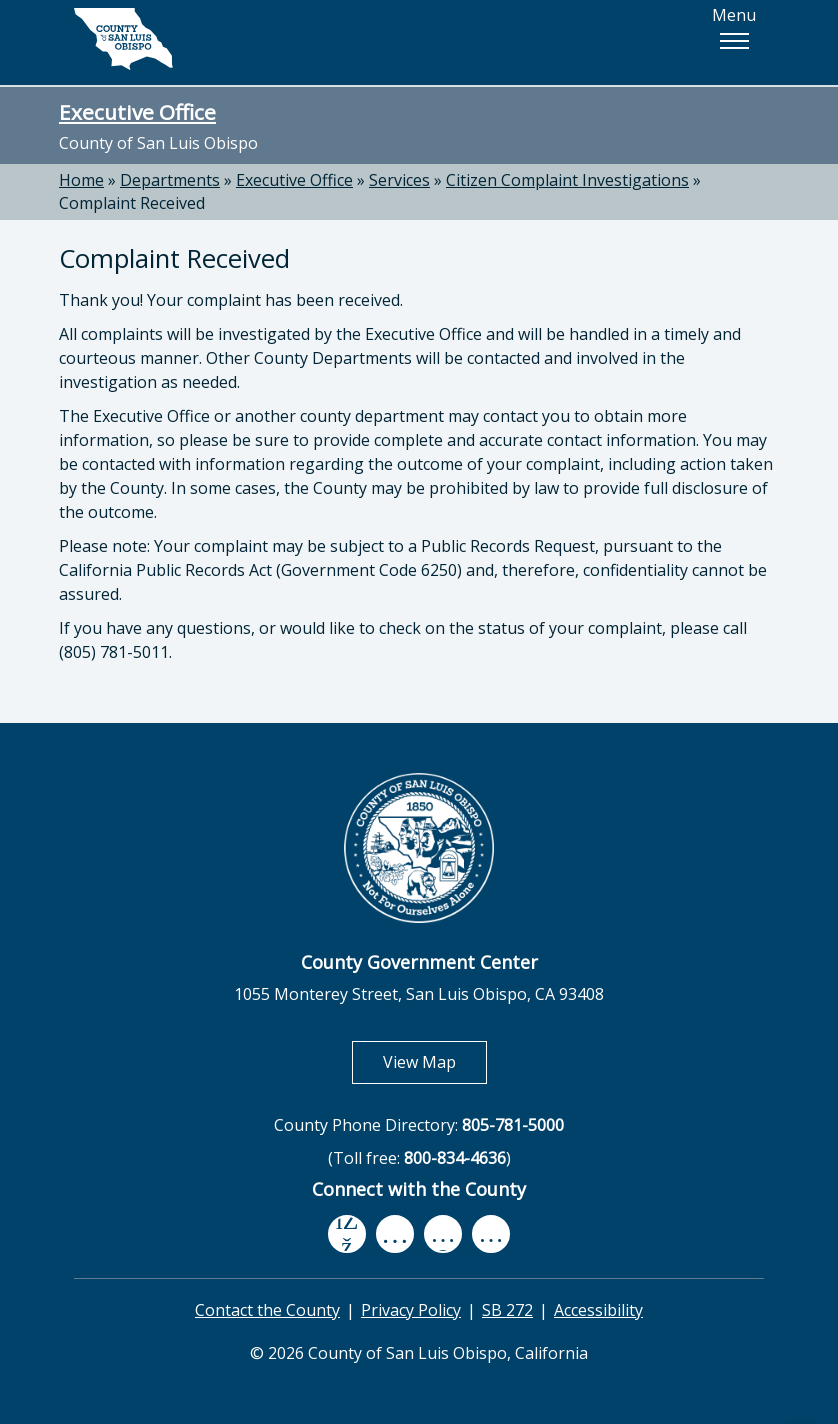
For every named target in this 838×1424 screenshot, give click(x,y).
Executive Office (137, 112)
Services (399, 180)
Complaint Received (132, 203)
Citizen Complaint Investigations (567, 180)
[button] (734, 41)
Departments (170, 180)
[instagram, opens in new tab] (491, 1233)
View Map (435, 1061)
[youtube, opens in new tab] (395, 1234)
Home (81, 180)
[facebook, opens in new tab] (347, 1234)
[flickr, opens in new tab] (443, 1233)
